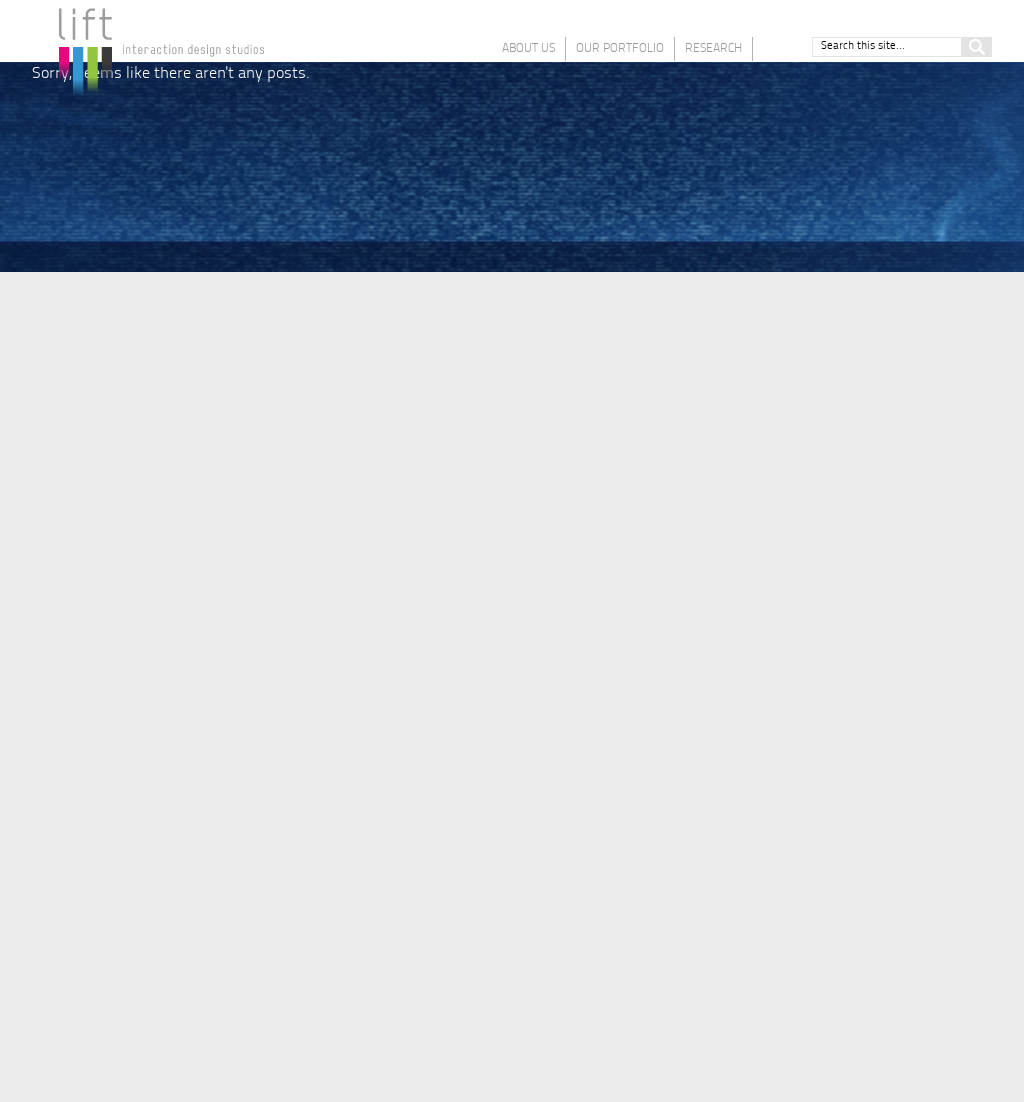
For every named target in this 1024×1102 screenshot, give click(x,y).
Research (713, 49)
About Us (528, 49)
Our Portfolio (620, 49)
